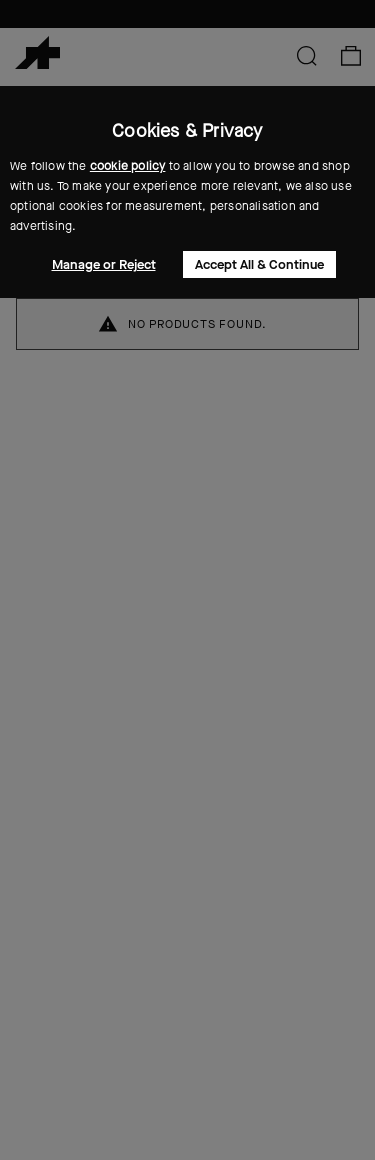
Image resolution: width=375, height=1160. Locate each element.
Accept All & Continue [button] (259, 264)
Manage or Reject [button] (104, 264)
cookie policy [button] (128, 166)
